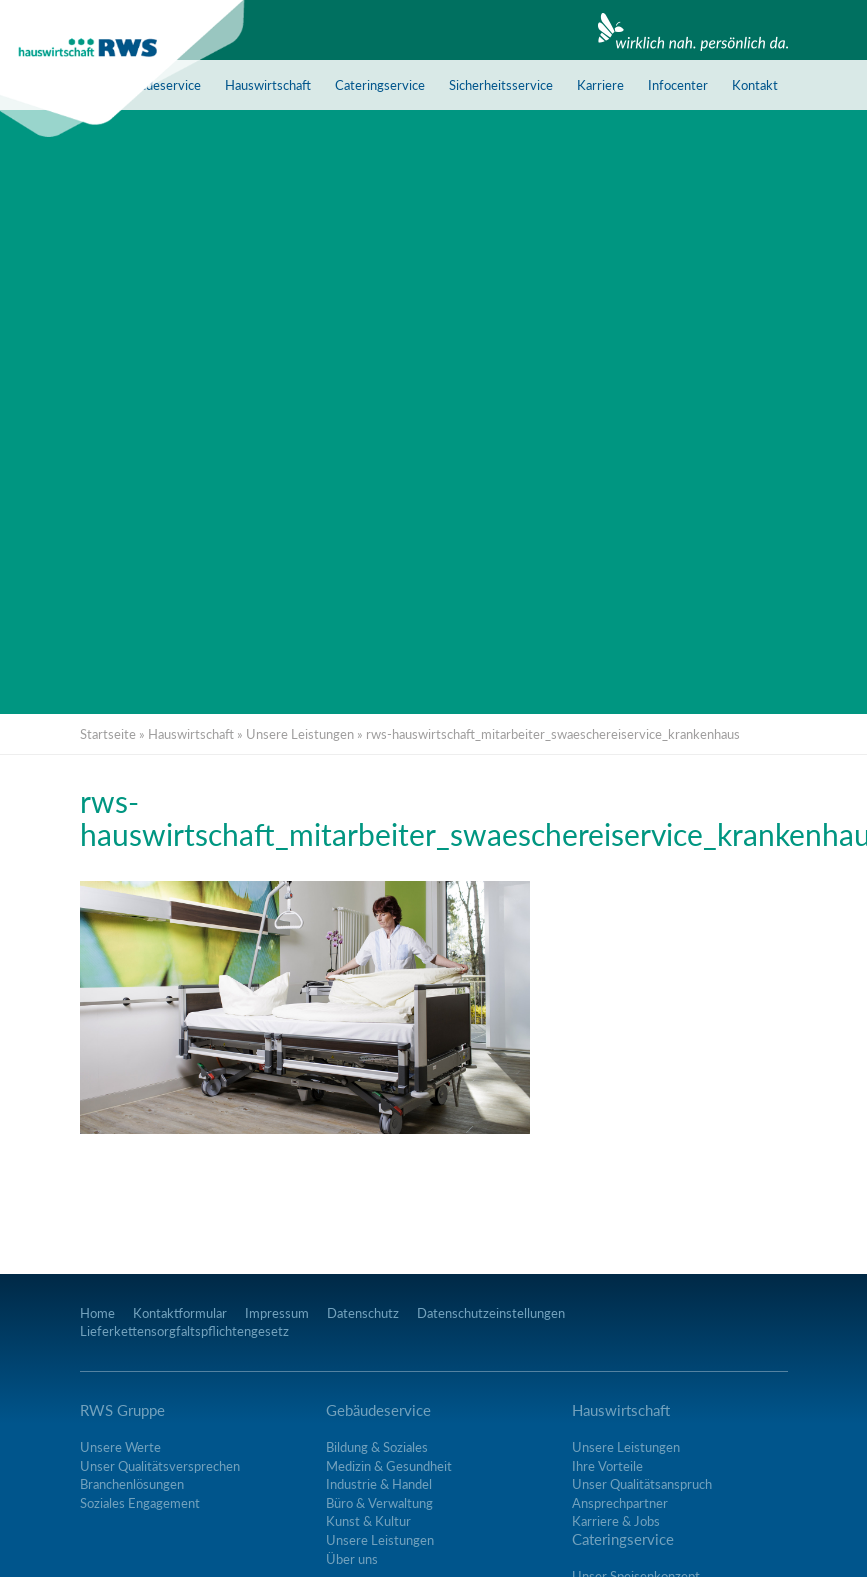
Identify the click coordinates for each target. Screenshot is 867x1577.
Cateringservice (380, 85)
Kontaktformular (180, 1313)
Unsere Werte (120, 1447)
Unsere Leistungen (300, 734)
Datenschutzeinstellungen (491, 1313)
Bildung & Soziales (377, 1447)
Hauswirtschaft (268, 85)
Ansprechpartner (620, 1503)
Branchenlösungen (132, 1484)
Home (97, 1313)
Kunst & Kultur (368, 1521)
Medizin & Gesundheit (389, 1466)
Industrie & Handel (379, 1484)
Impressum (277, 1313)
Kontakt (755, 85)
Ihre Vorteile (607, 1466)
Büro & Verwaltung (379, 1503)
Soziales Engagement (140, 1503)
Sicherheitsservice (501, 85)
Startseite (108, 734)
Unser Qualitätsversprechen (160, 1466)
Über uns (352, 1559)
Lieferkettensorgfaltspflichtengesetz (184, 1331)
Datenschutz (363, 1313)
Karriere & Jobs (616, 1521)
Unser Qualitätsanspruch (642, 1484)
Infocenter (678, 85)
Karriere (600, 85)
